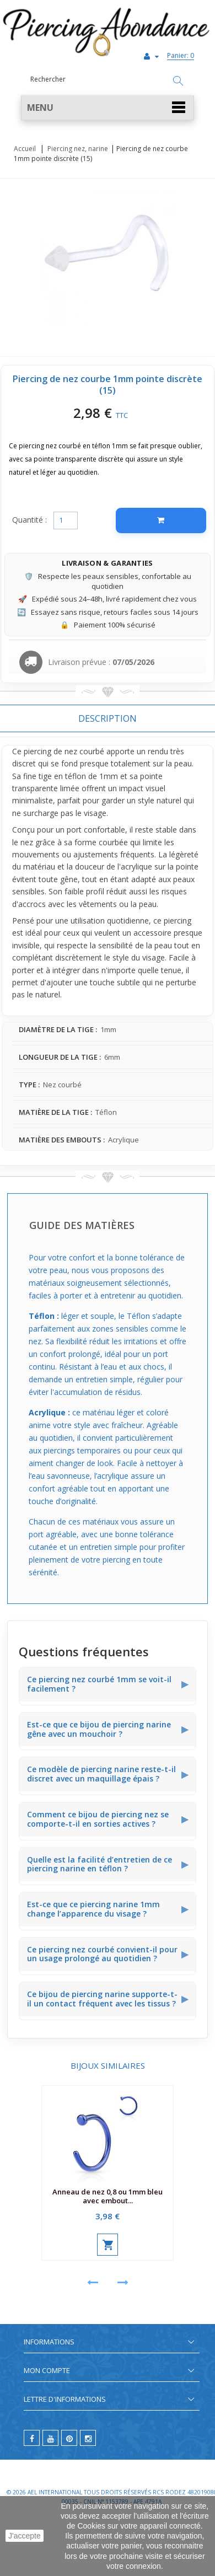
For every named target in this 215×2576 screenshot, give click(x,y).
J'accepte (24, 2535)
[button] (107, 107)
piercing (37, 751)
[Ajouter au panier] (161, 520)
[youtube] (50, 2438)
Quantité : (29, 519)
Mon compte (47, 2370)
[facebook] (32, 2438)
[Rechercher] (178, 81)
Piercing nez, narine (77, 148)
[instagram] (88, 2438)
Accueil (25, 148)
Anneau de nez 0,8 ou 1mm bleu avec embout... (107, 2196)
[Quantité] (65, 520)
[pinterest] (69, 2438)
